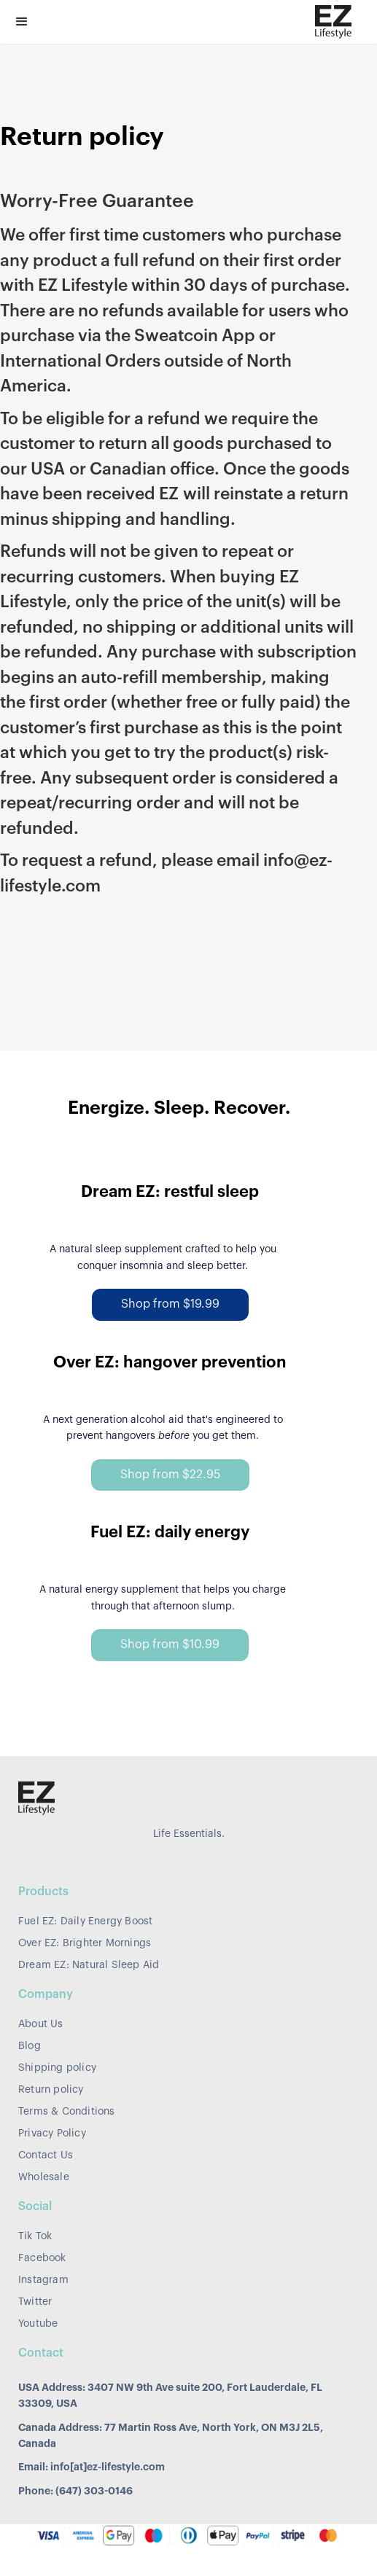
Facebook (42, 2258)
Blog (29, 2046)
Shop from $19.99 (170, 1304)
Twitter (35, 2302)
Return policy (51, 2090)
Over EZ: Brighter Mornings (84, 1943)
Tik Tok (35, 2236)
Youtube (38, 2324)
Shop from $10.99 (169, 1644)
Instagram (43, 2280)
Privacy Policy (52, 2133)
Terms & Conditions (66, 2112)
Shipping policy (57, 2068)
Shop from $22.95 (170, 1474)
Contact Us (45, 2155)
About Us (40, 2024)
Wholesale (43, 2177)
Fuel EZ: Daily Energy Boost (85, 1921)
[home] (329, 22)
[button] (22, 22)
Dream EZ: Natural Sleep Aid (88, 1965)
